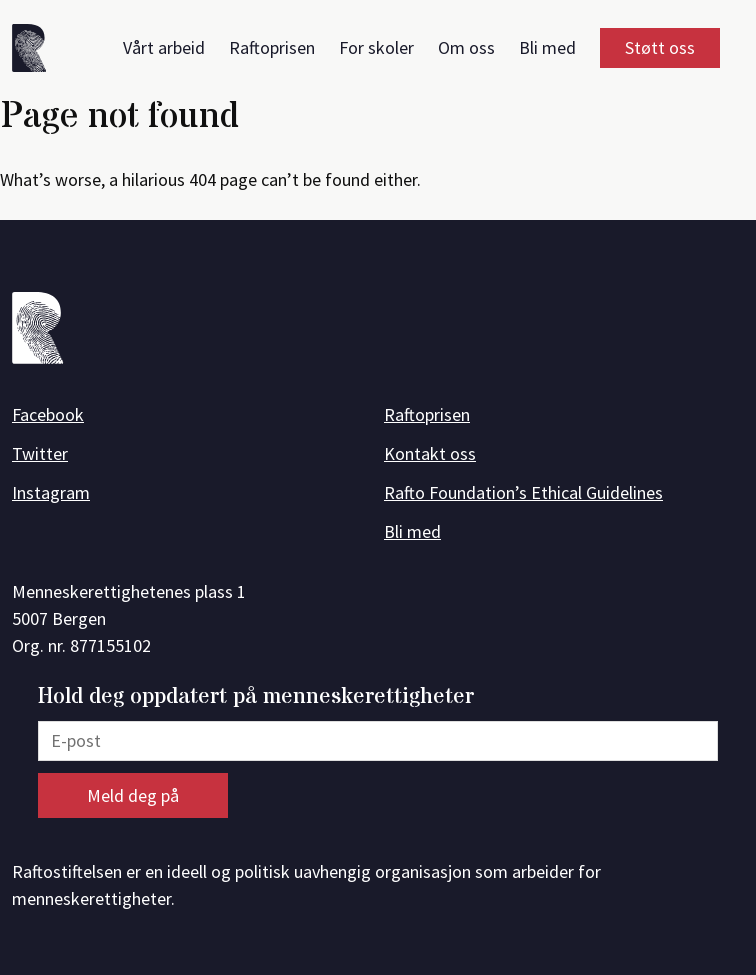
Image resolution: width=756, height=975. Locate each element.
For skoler (376, 47)
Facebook (48, 414)
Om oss (466, 47)
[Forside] (36, 51)
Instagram (51, 492)
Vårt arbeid (164, 47)
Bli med (547, 47)
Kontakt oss (430, 453)
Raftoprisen (272, 47)
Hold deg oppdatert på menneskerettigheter (256, 697)
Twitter (40, 453)
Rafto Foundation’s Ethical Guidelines (523, 492)
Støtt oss (660, 47)
